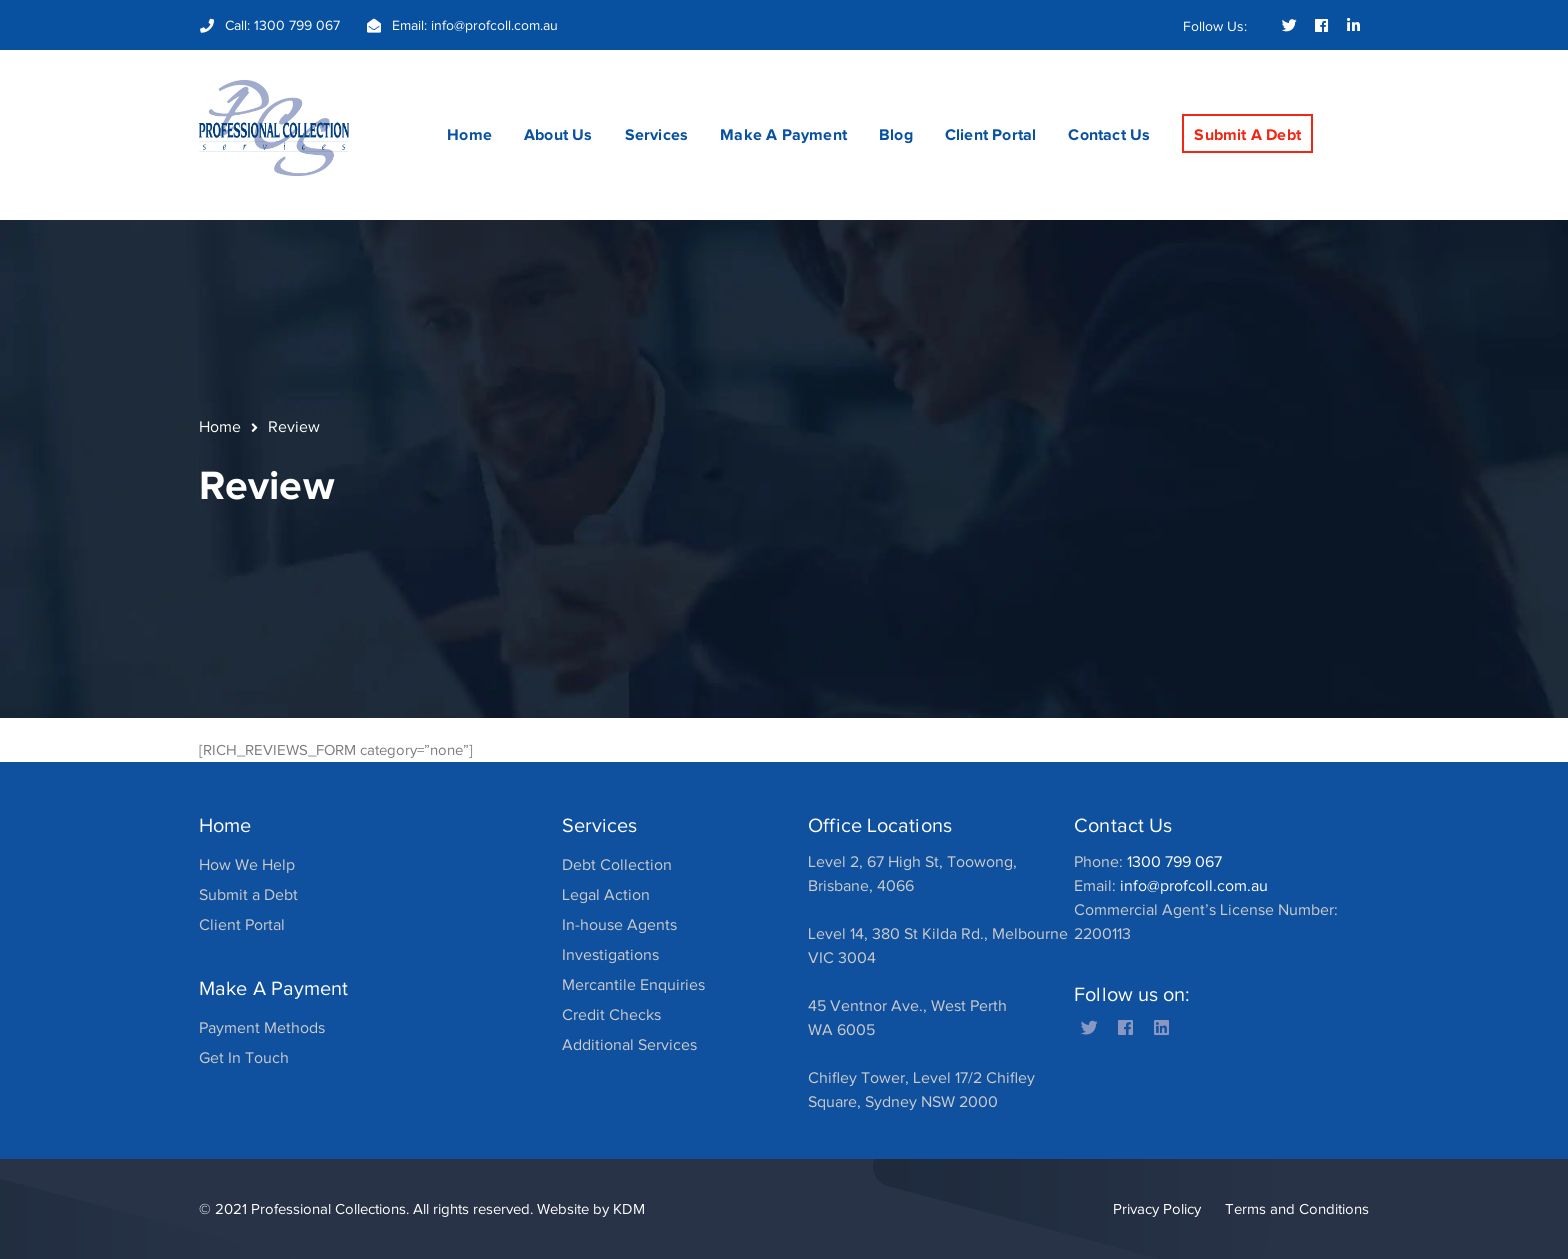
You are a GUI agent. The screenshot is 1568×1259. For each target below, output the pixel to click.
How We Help (247, 865)
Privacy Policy (1157, 1209)
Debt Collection (617, 865)
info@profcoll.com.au (494, 25)
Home (220, 427)
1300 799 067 (297, 25)
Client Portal (242, 925)
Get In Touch (244, 1058)
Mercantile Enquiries (633, 985)
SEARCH (1353, 96)
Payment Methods (262, 1028)
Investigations (610, 955)
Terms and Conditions (1297, 1209)
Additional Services (629, 1045)
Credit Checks (611, 1015)
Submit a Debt (248, 895)
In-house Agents (619, 925)
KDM (629, 1209)
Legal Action (606, 895)
